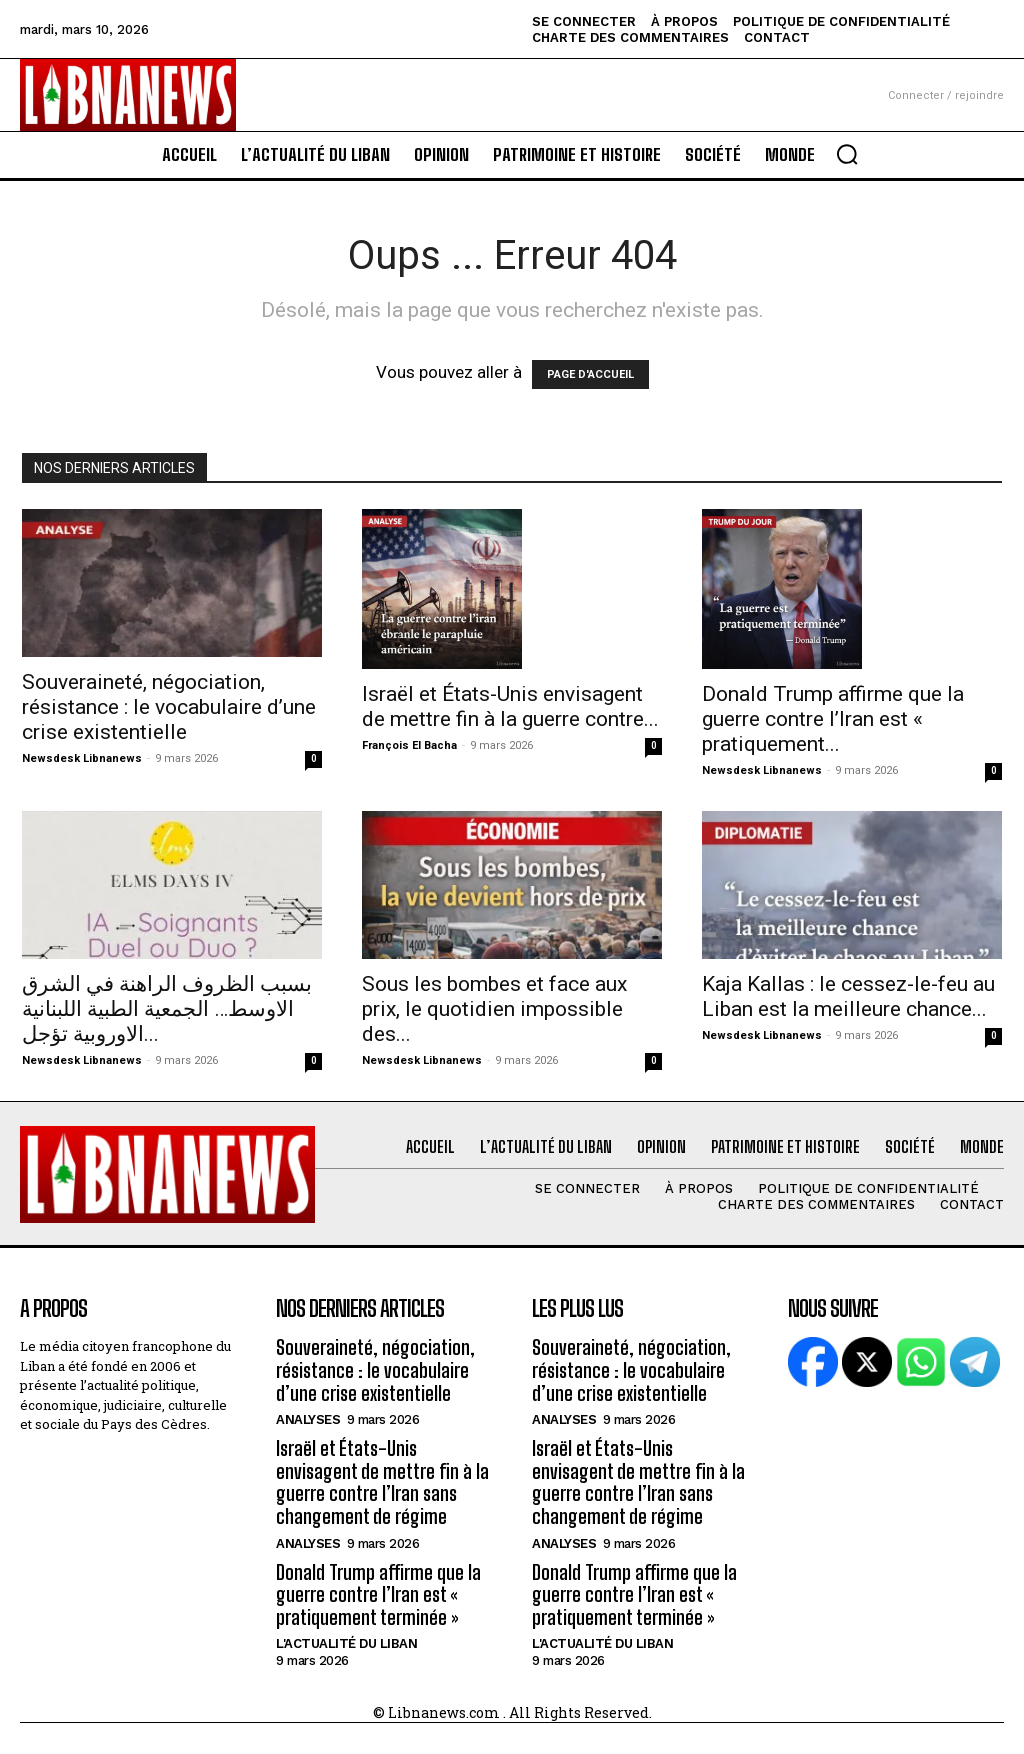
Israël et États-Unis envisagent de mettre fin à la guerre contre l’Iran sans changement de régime (378, 1477)
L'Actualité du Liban (346, 1633)
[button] (847, 154)
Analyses (308, 1416)
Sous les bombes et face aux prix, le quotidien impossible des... (494, 1009)
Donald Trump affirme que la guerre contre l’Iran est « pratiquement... (833, 719)
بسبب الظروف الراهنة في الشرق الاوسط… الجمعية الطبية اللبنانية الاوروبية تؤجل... (167, 1009)
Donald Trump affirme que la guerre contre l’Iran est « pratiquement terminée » (377, 1586)
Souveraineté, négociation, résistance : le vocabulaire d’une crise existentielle (169, 707)
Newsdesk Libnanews (82, 758)
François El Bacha (409, 745)
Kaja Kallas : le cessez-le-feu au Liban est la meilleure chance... (848, 996)
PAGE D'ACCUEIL (590, 374)
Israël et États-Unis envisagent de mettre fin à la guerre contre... (510, 706)
